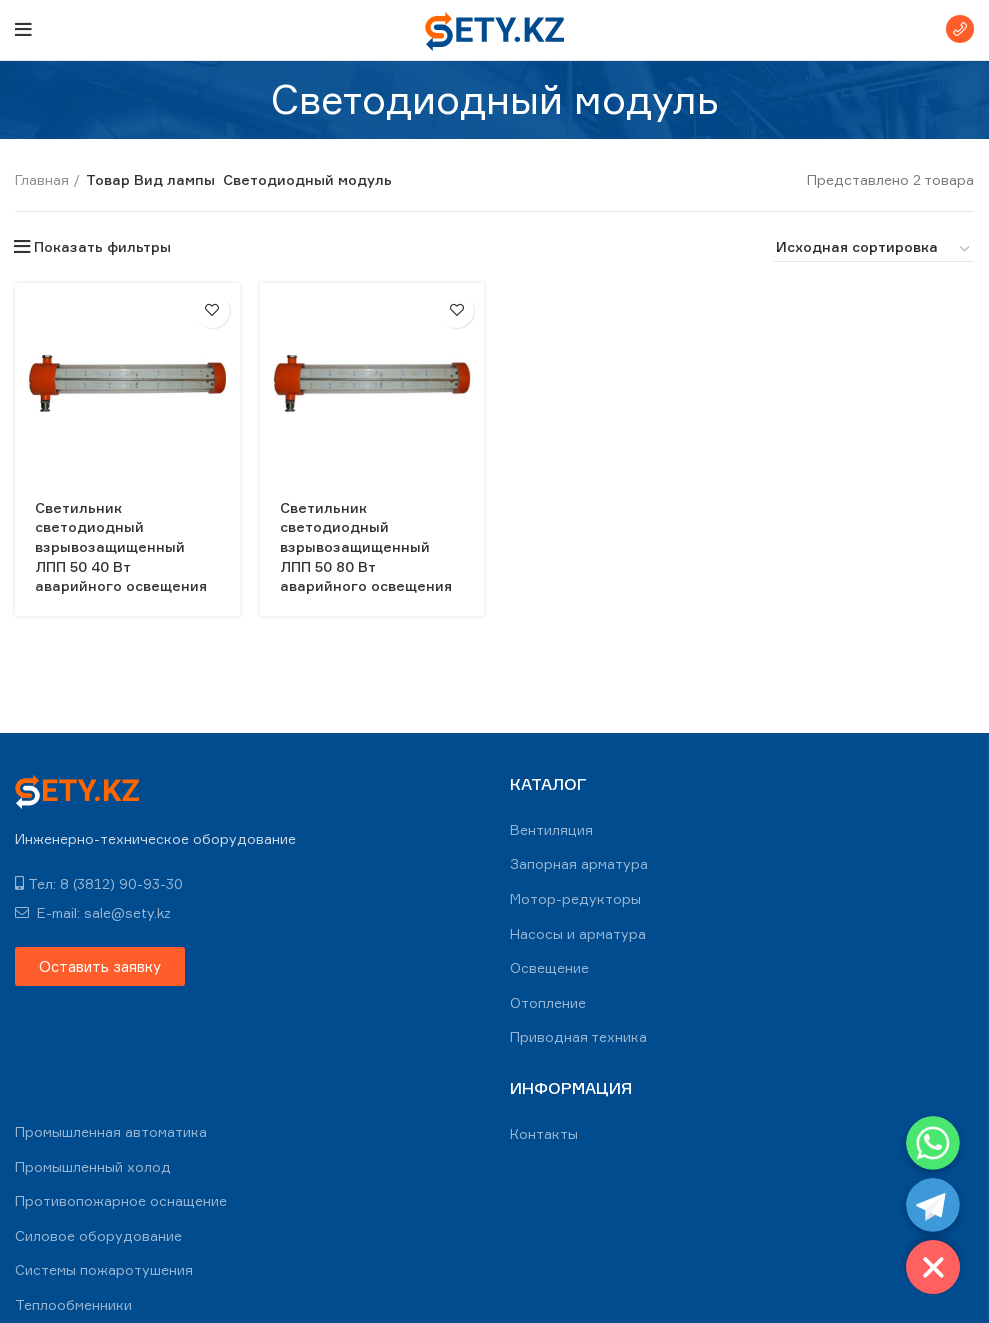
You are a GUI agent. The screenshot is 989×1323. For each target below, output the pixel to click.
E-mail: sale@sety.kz (93, 912)
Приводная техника (578, 1036)
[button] (100, 966)
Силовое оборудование (98, 1235)
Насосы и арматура (578, 933)
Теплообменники (73, 1304)
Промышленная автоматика (111, 1131)
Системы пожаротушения (104, 1269)
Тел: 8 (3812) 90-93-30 (99, 883)
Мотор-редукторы (575, 898)
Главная (42, 179)
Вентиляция (551, 829)
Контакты (544, 1133)
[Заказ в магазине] (874, 250)
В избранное (212, 310)
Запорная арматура (579, 863)
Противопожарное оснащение (121, 1200)
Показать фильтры (102, 247)
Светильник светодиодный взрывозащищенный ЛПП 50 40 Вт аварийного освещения (121, 546)
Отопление (548, 1002)
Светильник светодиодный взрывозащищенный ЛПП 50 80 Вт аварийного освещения (366, 546)
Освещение (549, 967)
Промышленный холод (93, 1166)
